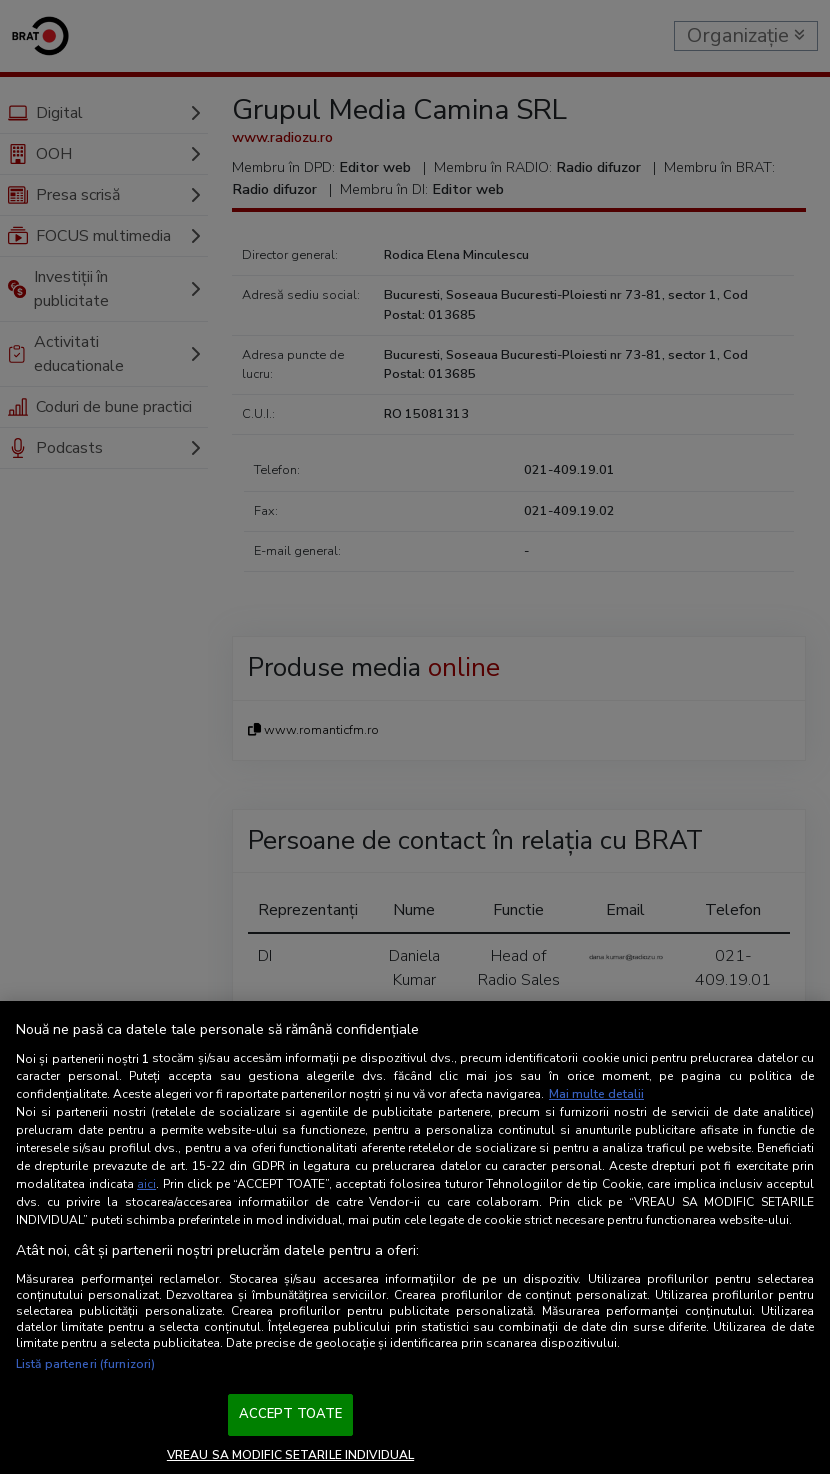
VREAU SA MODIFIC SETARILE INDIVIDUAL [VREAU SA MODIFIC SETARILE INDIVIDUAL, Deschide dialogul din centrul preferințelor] (290, 1455)
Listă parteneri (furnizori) (85, 1364)
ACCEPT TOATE (291, 1414)
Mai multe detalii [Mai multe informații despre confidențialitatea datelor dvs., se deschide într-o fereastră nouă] (596, 1094)
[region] (415, 1237)
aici (146, 1184)
